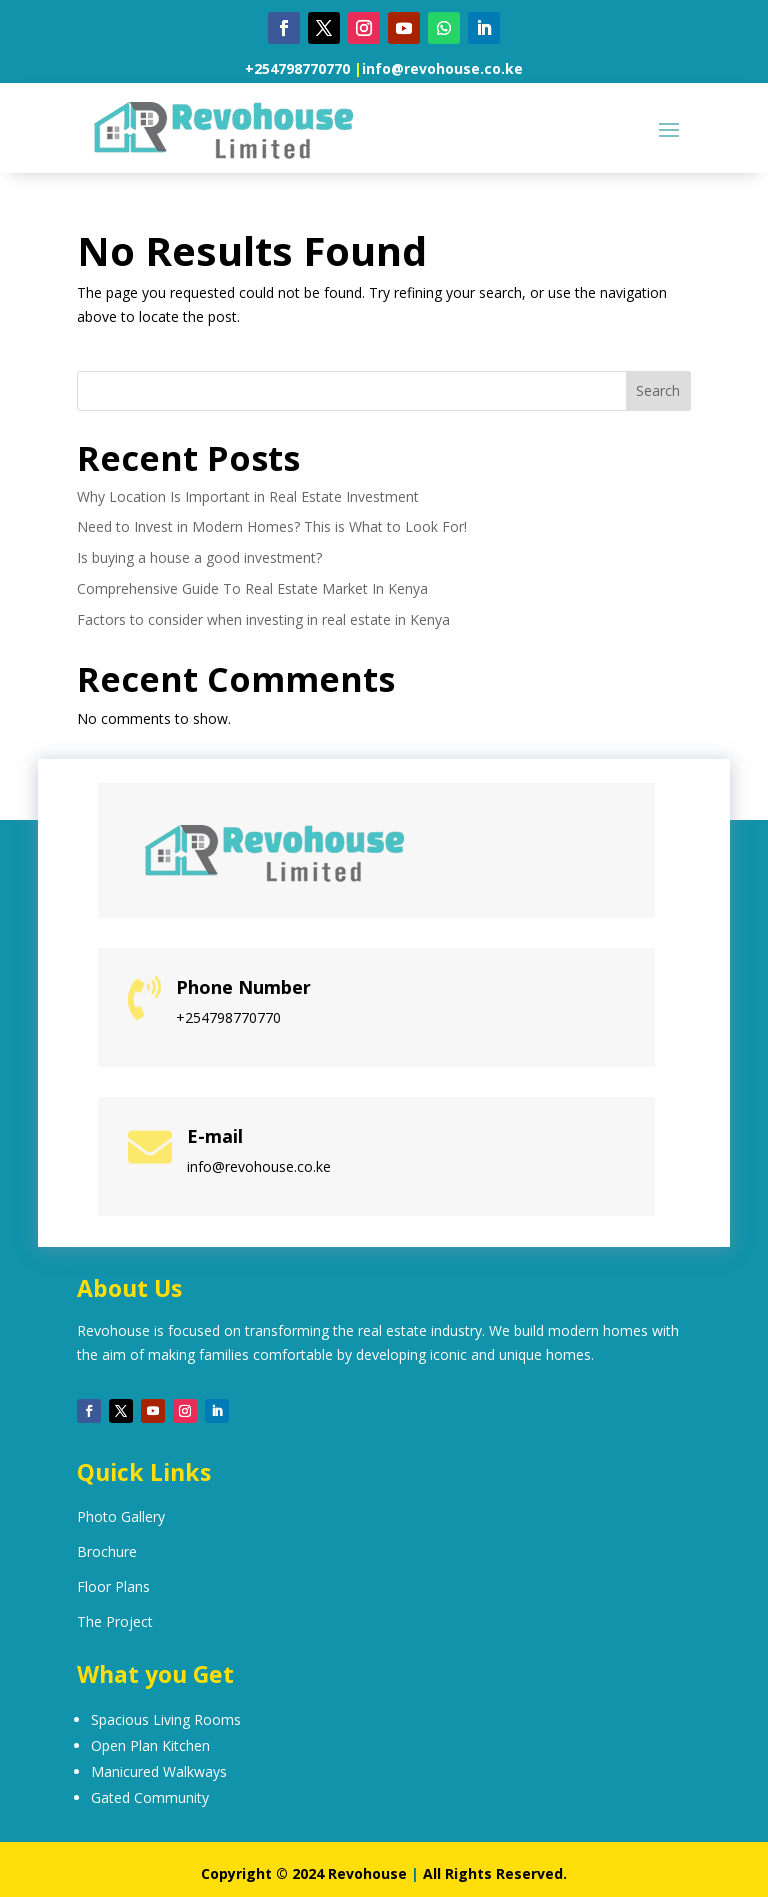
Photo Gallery (121, 1516)
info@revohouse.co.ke (442, 68)
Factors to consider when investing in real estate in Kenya (263, 619)
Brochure (107, 1551)
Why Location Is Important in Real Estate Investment (248, 496)
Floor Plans (113, 1586)
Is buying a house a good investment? (199, 557)
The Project (115, 1621)
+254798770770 (297, 68)
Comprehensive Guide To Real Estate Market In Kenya (252, 588)
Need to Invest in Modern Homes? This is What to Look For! (272, 526)
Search (658, 390)
